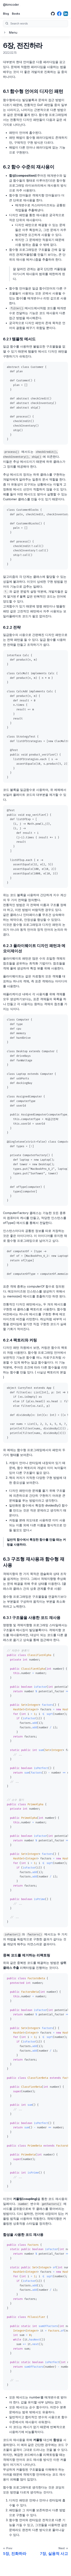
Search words (35, 23)
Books (16, 13)
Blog (6, 13)
